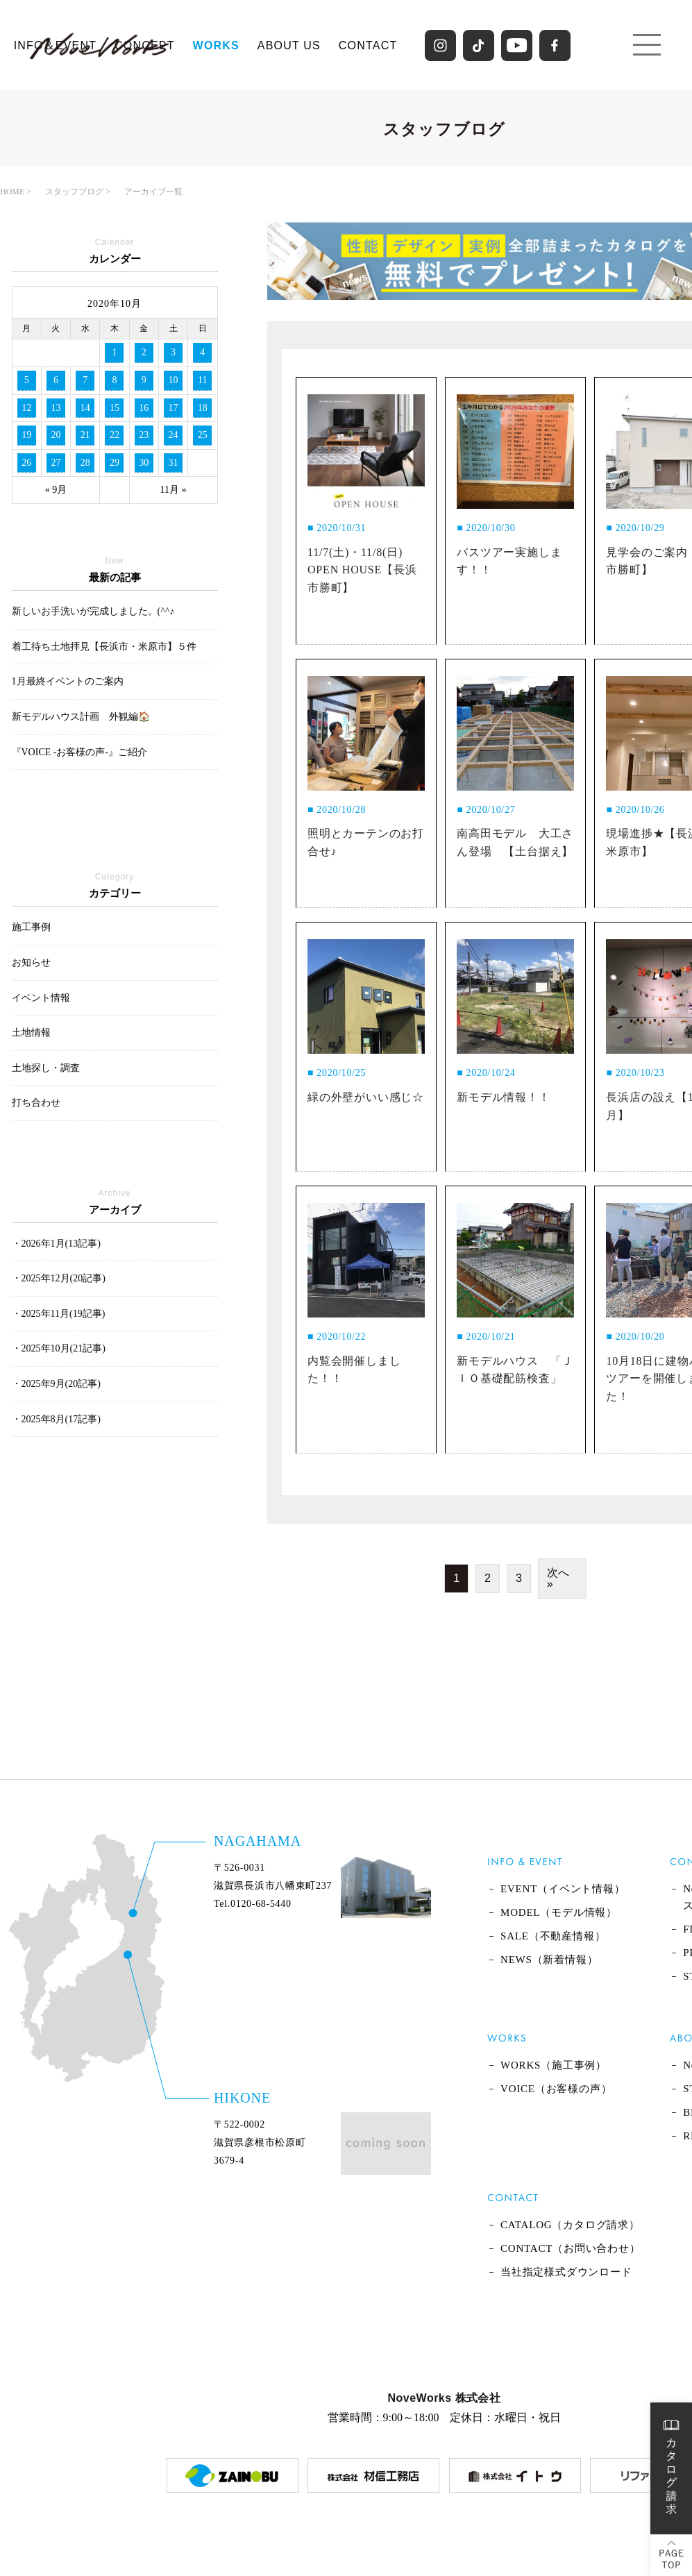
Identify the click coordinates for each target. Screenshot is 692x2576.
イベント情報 (41, 998)
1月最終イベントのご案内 (68, 681)
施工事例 (31, 927)
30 (144, 462)
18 (203, 408)
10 (173, 380)
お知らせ (31, 962)
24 (173, 435)
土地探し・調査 (46, 1068)
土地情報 (31, 1032)
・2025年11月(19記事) (59, 1313)
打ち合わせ (36, 1102)
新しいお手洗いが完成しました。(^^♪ (93, 611)
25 (203, 435)
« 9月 (56, 490)
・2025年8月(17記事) (56, 1419)
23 (144, 435)
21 (85, 435)
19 (26, 435)
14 (85, 408)
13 (55, 408)
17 (173, 408)
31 (173, 462)
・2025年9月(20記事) (56, 1384)
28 (85, 462)
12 (26, 408)
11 (202, 380)
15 (114, 408)
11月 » (173, 490)
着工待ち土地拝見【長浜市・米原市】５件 (104, 646)
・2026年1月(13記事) (56, 1243)
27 (55, 462)
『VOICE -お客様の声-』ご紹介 (80, 752)
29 (114, 462)
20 (55, 435)
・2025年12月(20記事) (59, 1278)
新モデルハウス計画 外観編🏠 (81, 717)
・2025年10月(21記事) (59, 1348)
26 (26, 462)
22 (114, 435)
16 (144, 408)
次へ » (558, 1578)
